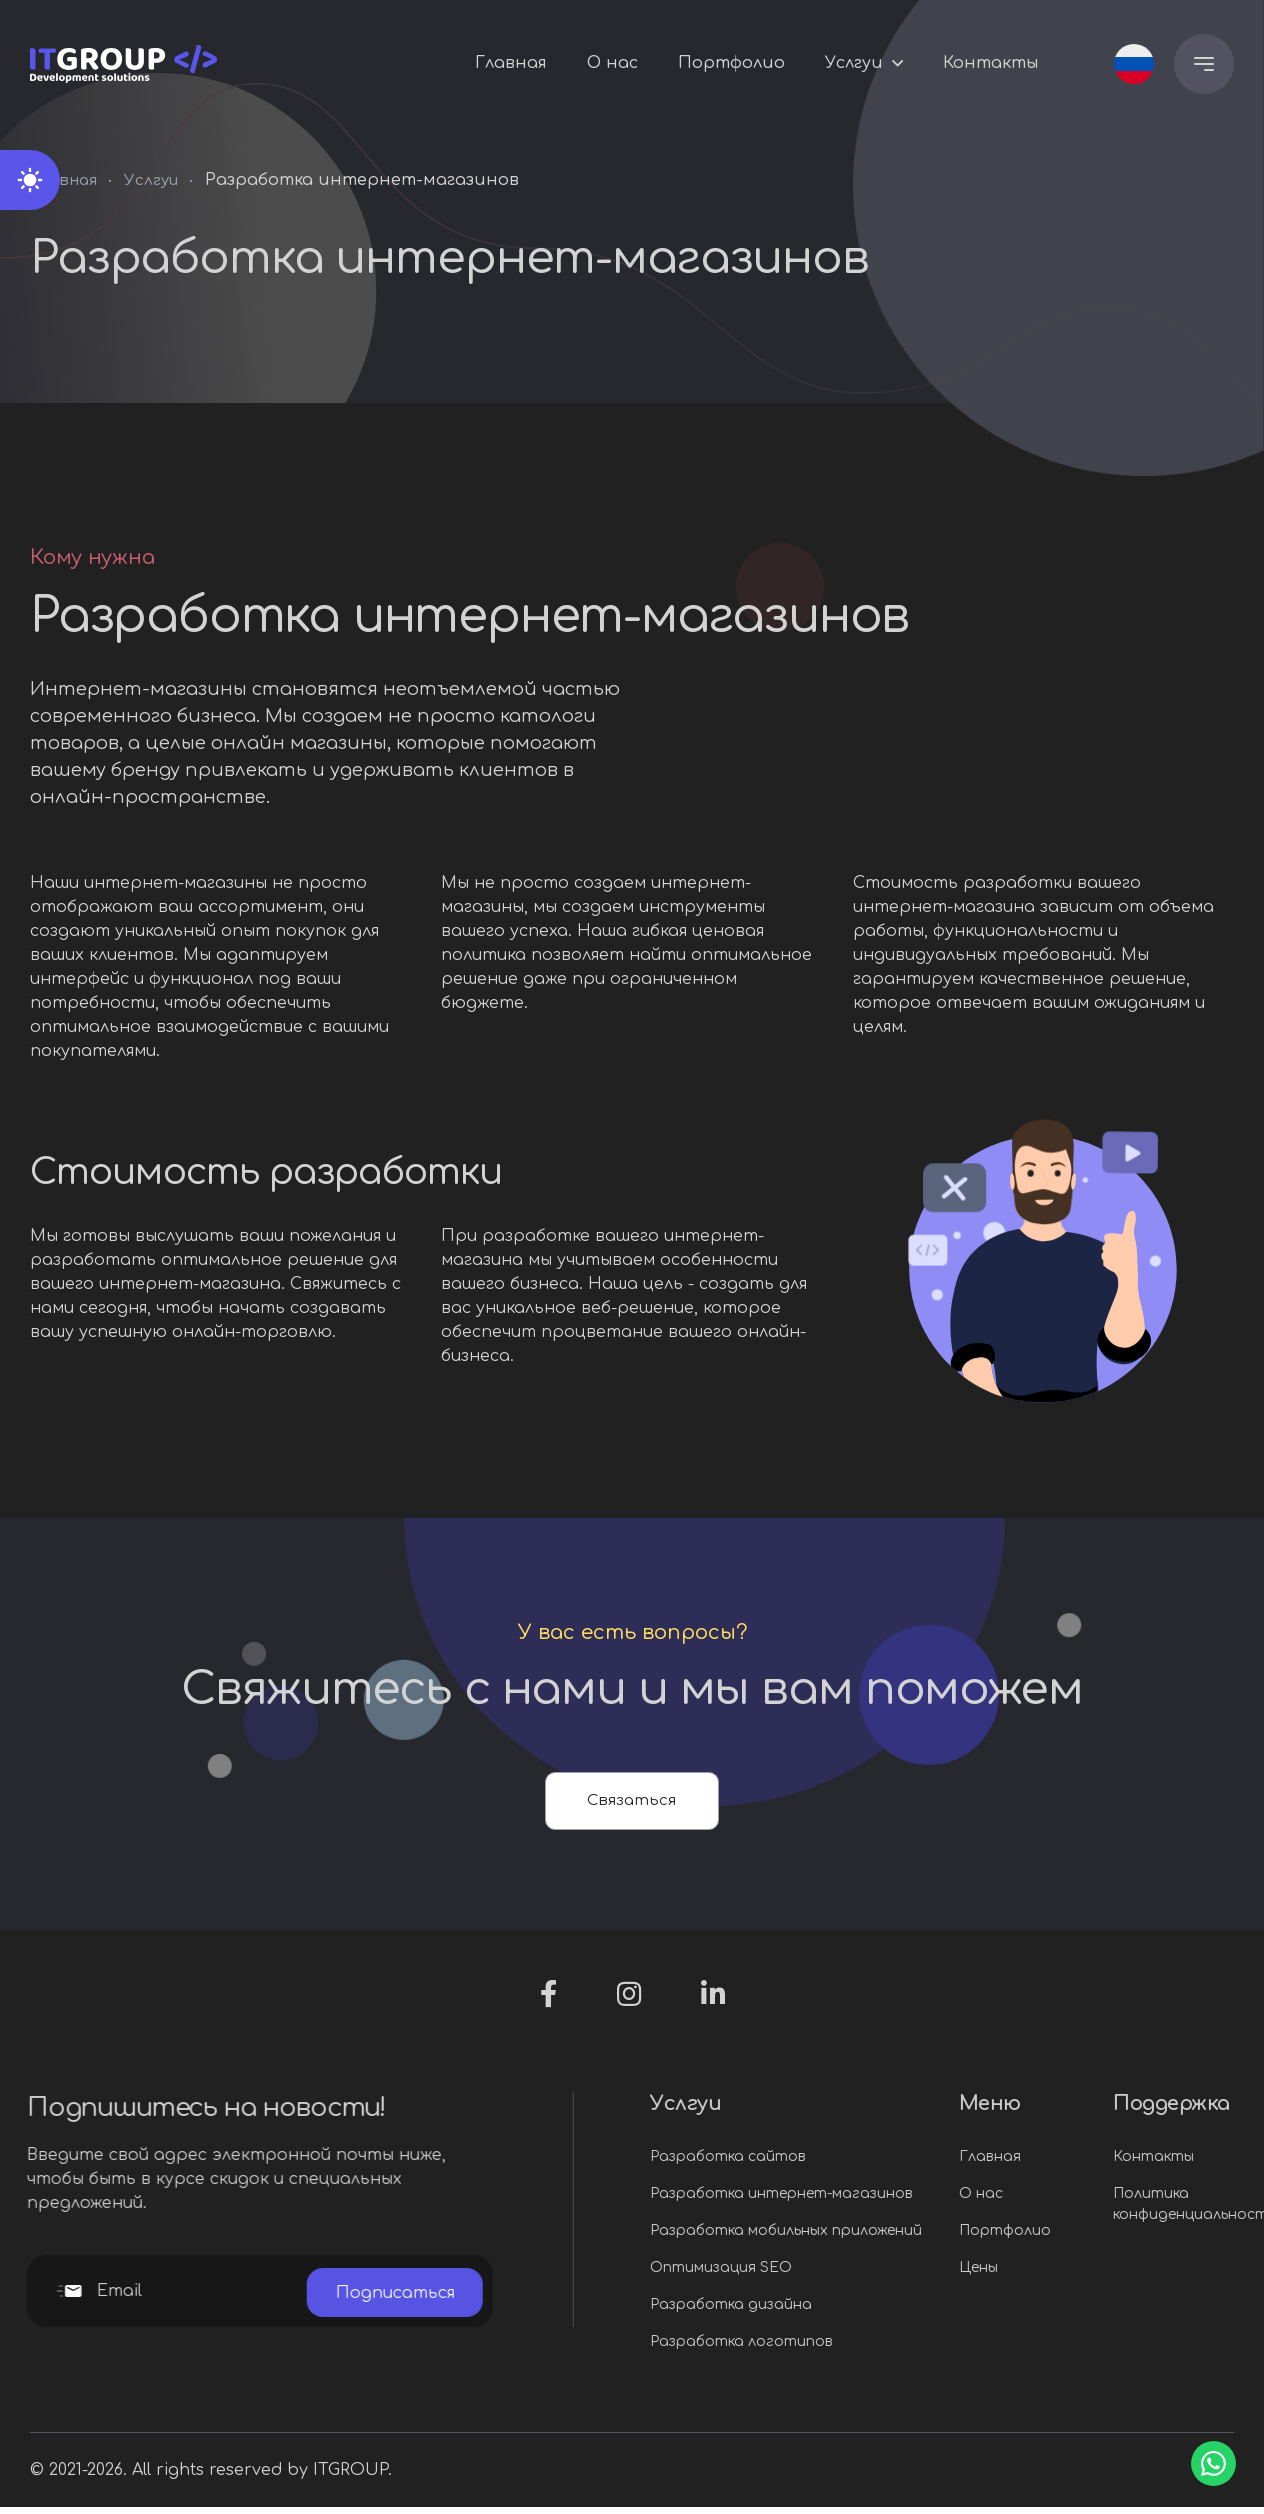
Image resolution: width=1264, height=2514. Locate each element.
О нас (612, 65)
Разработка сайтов (815, 2163)
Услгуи (854, 65)
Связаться (632, 1804)
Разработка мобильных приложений (873, 2237)
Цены (1065, 2274)
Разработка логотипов (828, 2348)
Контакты (991, 65)
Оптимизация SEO (808, 2274)
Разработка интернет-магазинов (868, 2200)
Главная (511, 65)
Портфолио (731, 65)
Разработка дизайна (818, 2311)
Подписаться (308, 2298)
